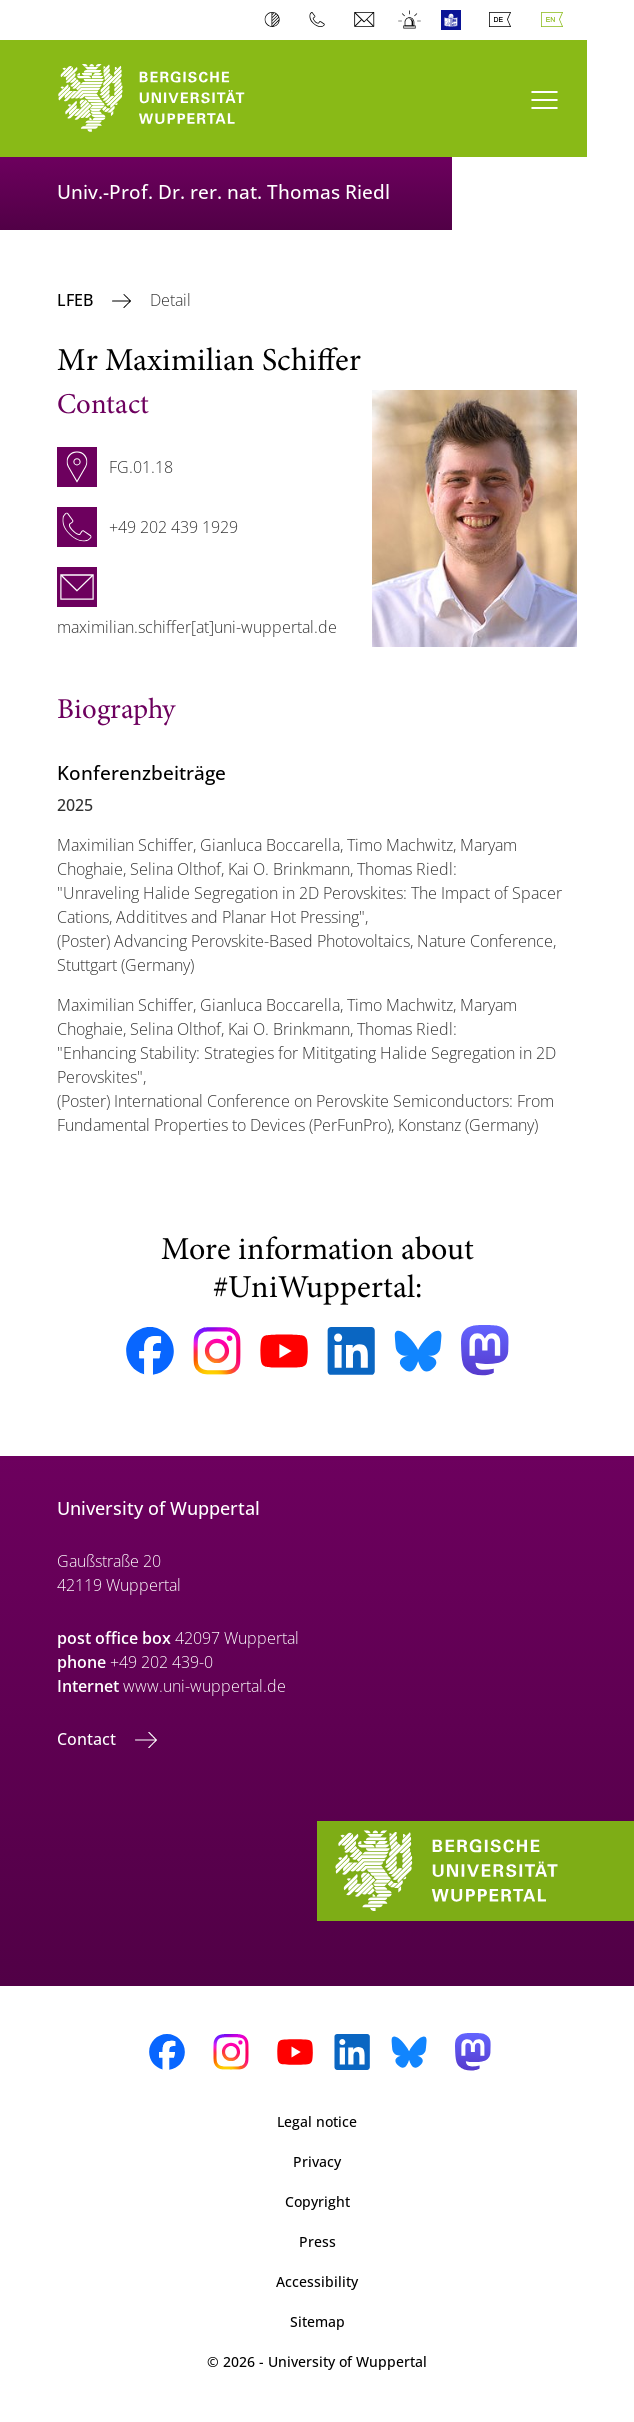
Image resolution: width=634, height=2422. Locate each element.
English (556, 20)
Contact (88, 1739)
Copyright (317, 2201)
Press (317, 2241)
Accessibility (317, 2281)
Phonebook (321, 20)
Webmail (366, 20)
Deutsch (504, 20)
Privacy (317, 2161)
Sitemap (317, 2321)
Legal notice (317, 2121)
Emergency (410, 20)
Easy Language (455, 20)
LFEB (77, 300)
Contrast (276, 20)
